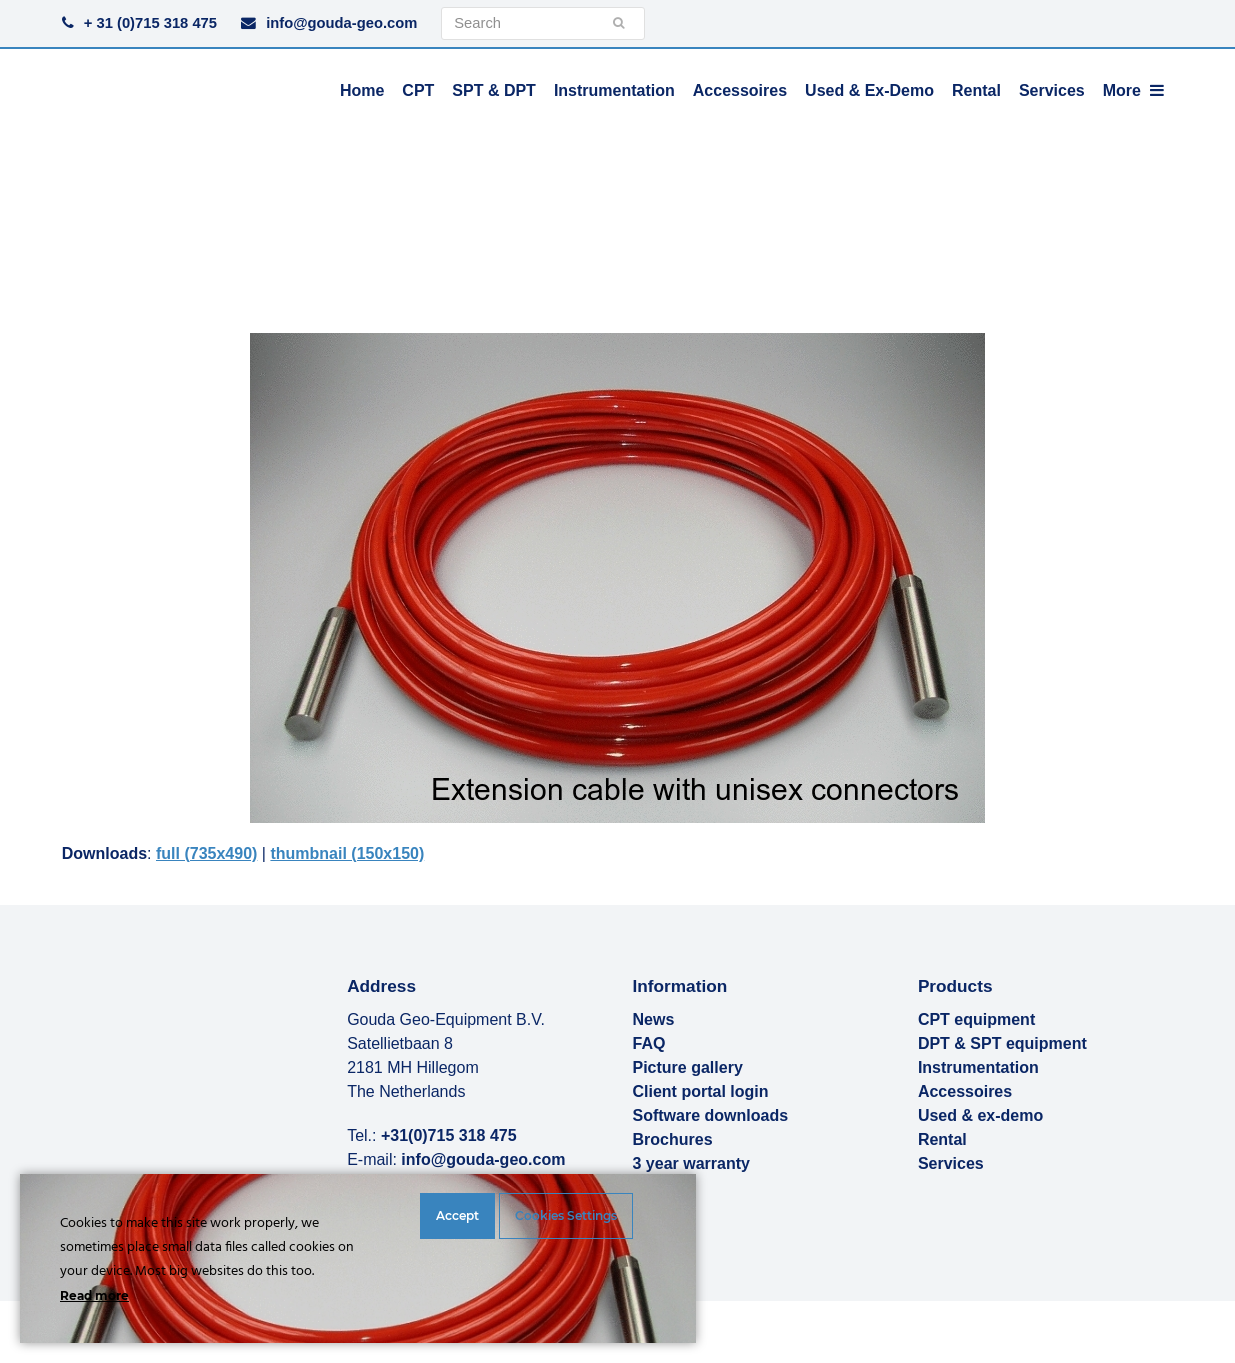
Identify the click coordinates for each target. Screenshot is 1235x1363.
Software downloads (711, 1115)
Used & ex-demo (980, 1115)
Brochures (673, 1139)
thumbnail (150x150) (347, 853)
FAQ (649, 1043)
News (654, 1019)
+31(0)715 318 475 (449, 1135)
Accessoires (965, 1091)
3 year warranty (691, 1163)
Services (951, 1163)
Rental (942, 1139)
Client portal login (701, 1091)
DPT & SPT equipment (1002, 1043)
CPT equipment (976, 1019)
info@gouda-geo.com (341, 23)
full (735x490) (206, 853)
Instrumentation (978, 1067)
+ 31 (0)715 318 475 (150, 23)
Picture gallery (688, 1067)
